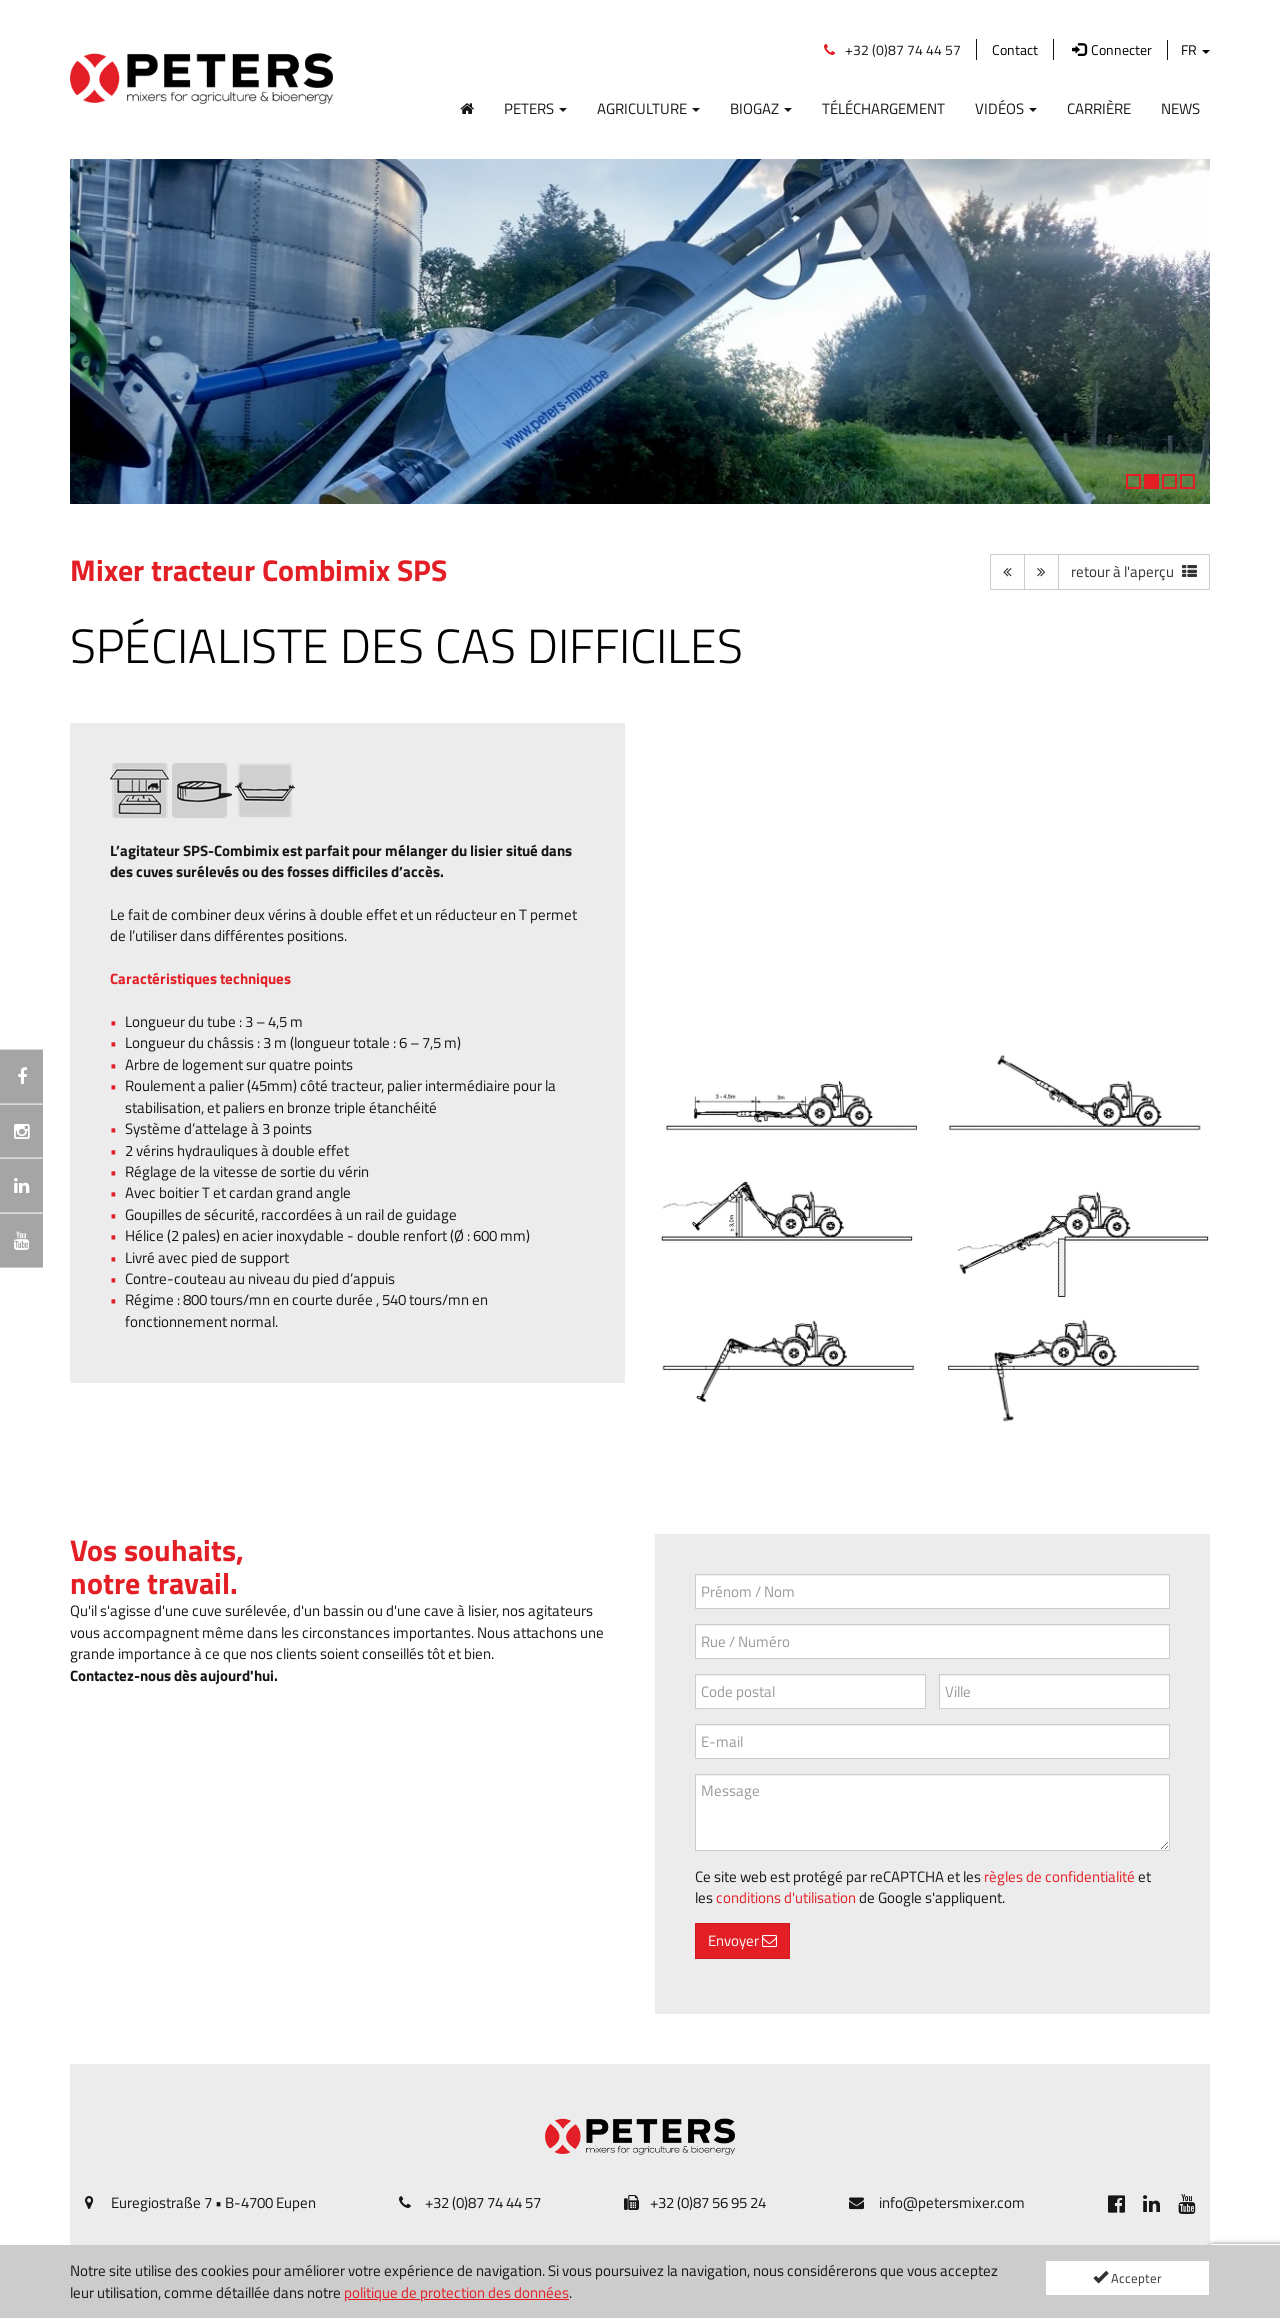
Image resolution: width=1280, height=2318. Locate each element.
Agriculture (648, 108)
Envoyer (742, 1940)
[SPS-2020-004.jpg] (932, 1239)
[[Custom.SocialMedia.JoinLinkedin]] (1151, 2202)
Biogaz (761, 108)
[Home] (467, 104)
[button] (95, 331)
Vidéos (1006, 108)
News (1180, 108)
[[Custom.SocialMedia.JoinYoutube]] (1186, 2202)
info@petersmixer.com (952, 2202)
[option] (640, 332)
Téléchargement (883, 108)
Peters (535, 108)
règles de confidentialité (1059, 1876)
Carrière (1099, 108)
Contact (1015, 49)
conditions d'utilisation (786, 1897)
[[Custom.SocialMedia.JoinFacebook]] (1116, 2202)
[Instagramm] (21, 1131)
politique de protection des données (456, 2292)
